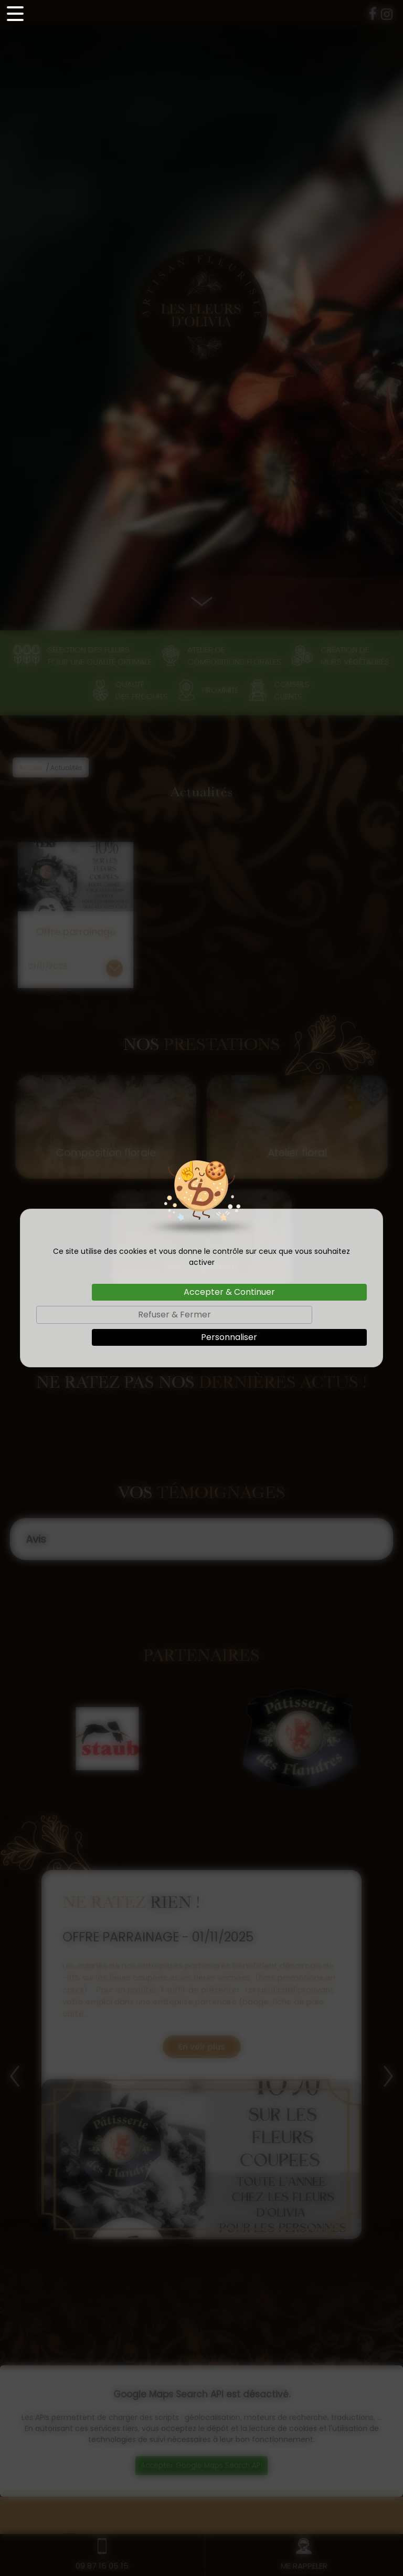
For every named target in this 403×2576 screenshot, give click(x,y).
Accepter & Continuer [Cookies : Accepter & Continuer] (229, 1292)
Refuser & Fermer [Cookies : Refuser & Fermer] (174, 1314)
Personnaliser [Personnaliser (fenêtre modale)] (229, 1337)
